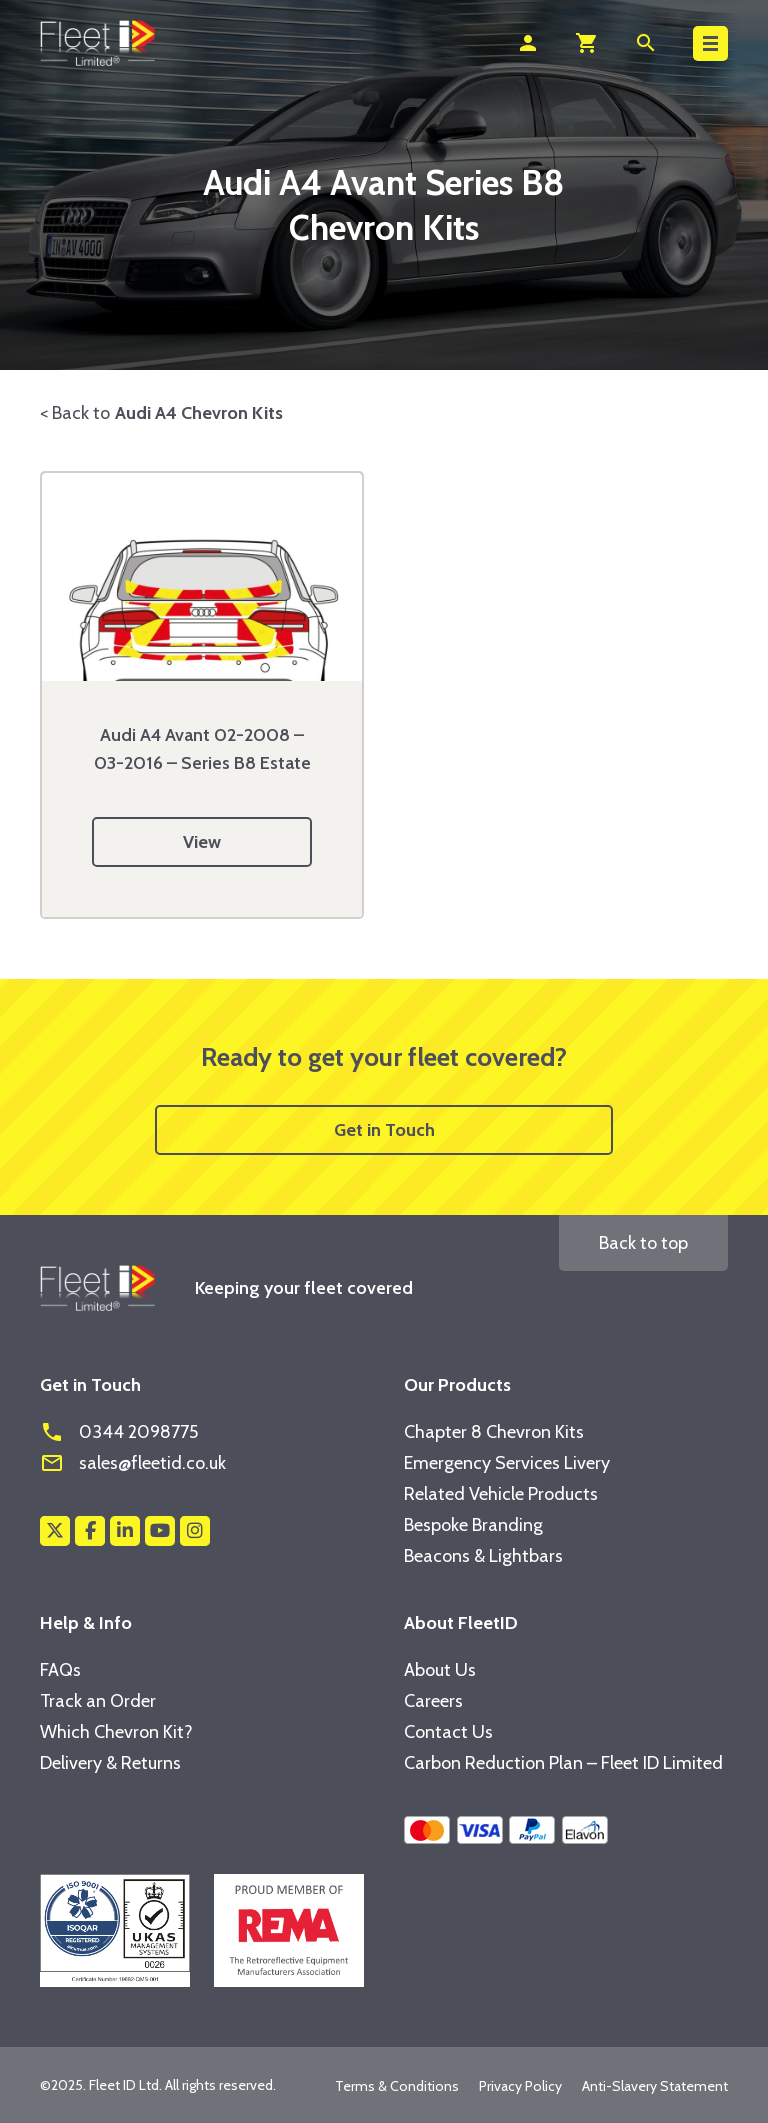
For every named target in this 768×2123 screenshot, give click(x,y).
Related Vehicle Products (501, 1494)
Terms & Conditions (397, 2086)
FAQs (60, 1670)
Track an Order (98, 1701)
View (202, 842)
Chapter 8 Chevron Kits (494, 1432)
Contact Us (448, 1732)
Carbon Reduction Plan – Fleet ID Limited (563, 1763)
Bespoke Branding (473, 1525)
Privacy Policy (520, 2086)
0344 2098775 (119, 1432)
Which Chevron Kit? (116, 1732)
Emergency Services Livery (507, 1463)
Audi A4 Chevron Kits (199, 413)
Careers (433, 1701)
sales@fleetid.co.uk (133, 1463)
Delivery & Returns (110, 1763)
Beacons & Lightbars (483, 1556)
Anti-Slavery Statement (655, 2086)
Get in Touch (384, 1130)
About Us (440, 1670)
